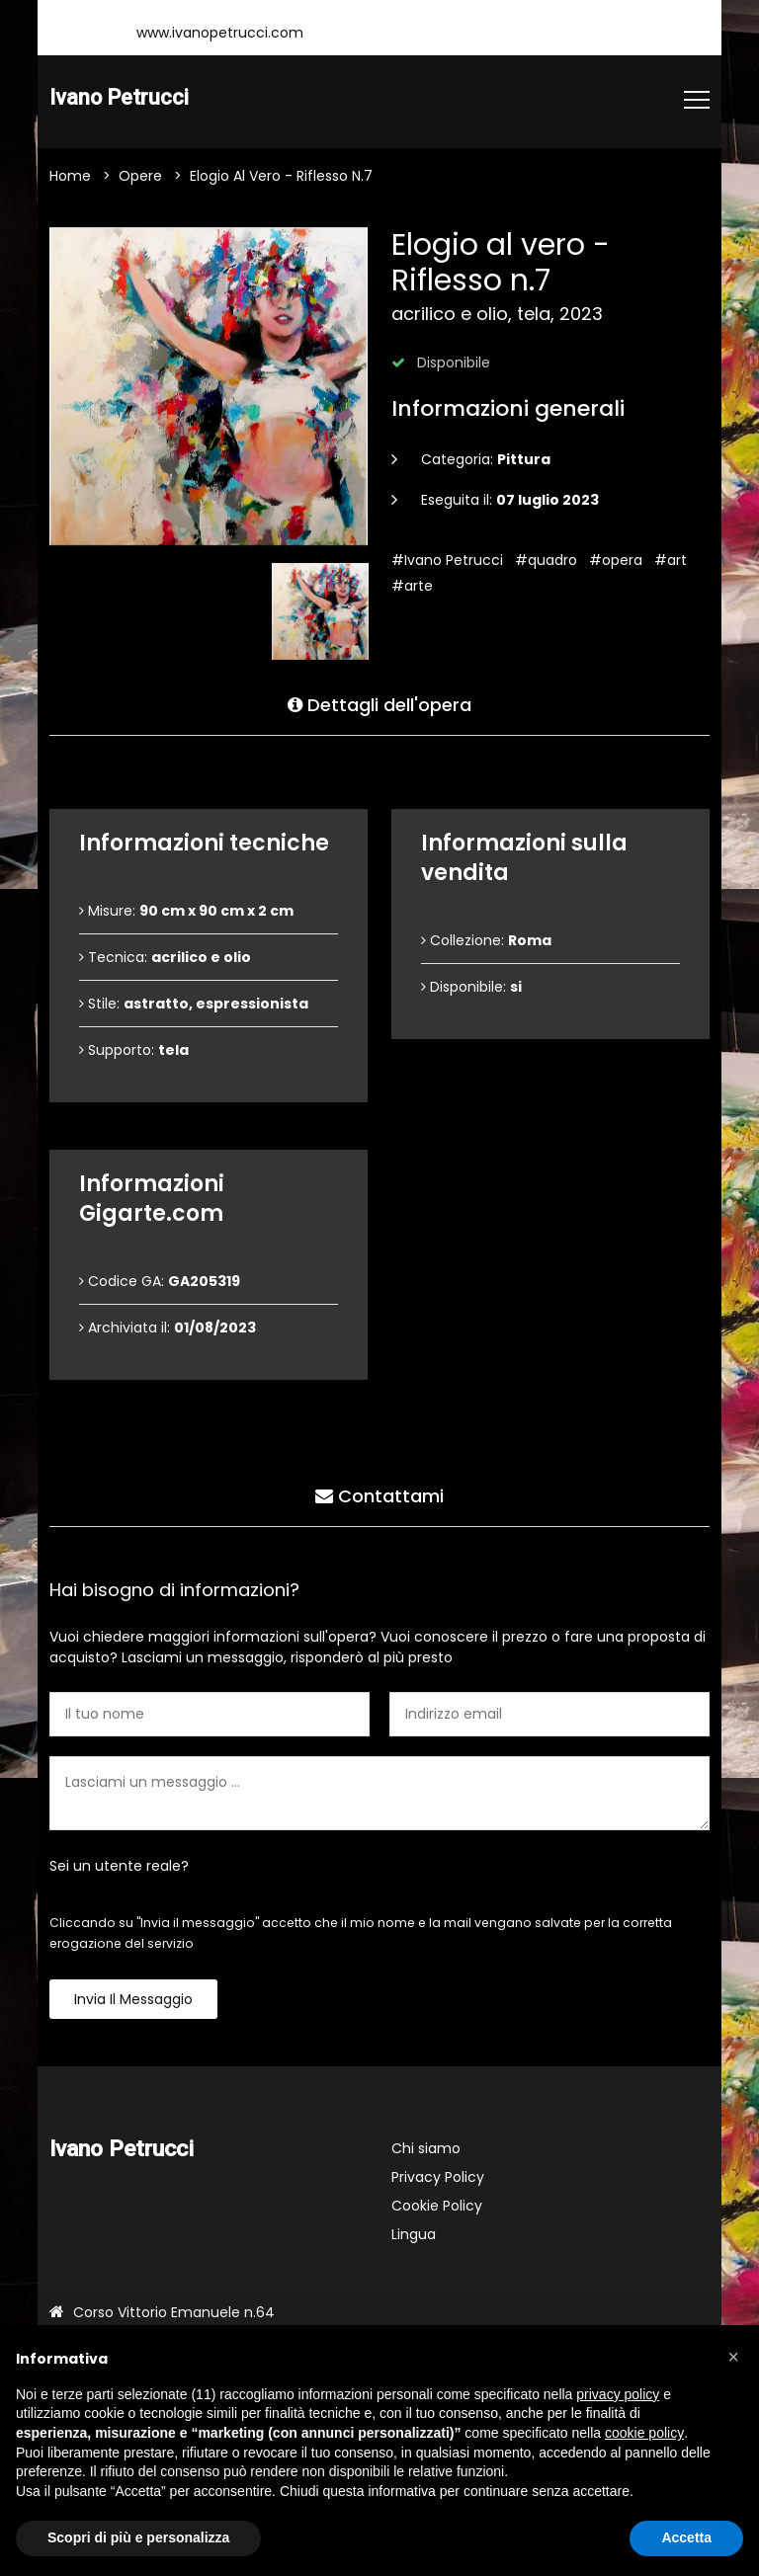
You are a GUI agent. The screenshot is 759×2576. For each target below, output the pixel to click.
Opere (140, 177)
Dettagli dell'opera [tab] (379, 702)
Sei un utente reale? (119, 1867)
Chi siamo (426, 2149)
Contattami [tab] (379, 1494)
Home (70, 177)
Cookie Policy (436, 2206)
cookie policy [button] (644, 2433)
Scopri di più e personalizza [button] (138, 2537)
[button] (733, 2357)
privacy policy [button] (617, 2394)
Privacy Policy (437, 2178)
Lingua (413, 2235)
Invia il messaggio (133, 2000)
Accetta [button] (686, 2537)
